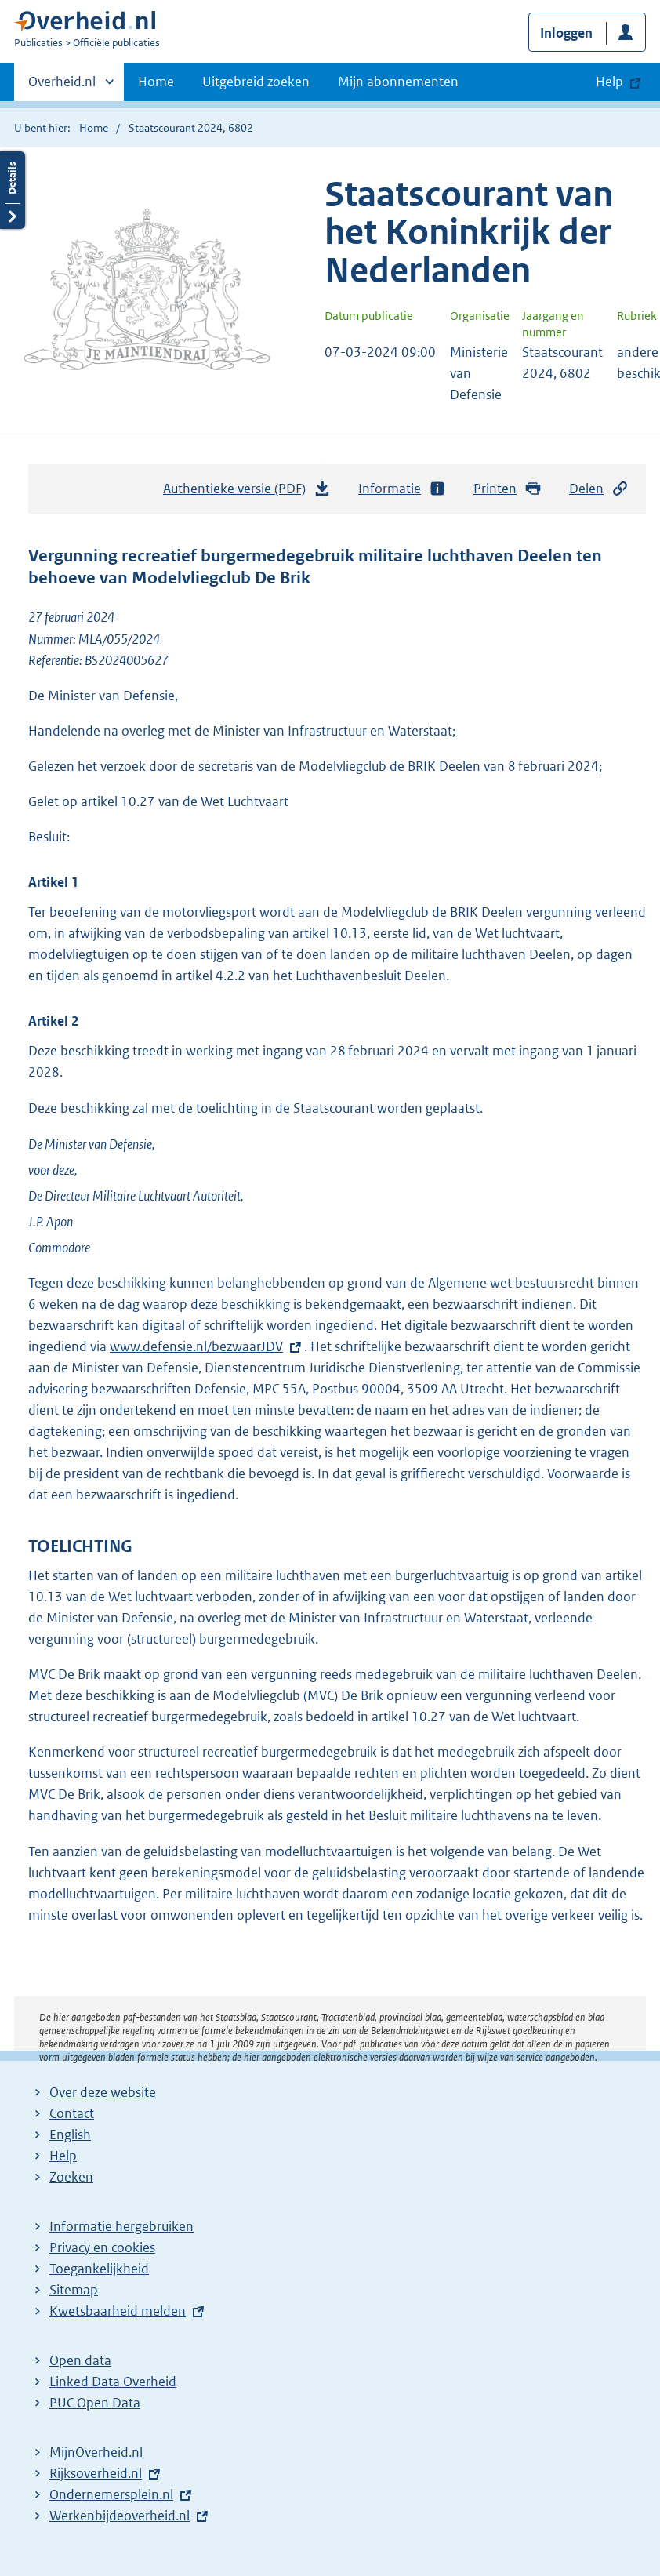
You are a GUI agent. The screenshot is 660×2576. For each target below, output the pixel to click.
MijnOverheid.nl (96, 2452)
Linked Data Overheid (112, 2381)
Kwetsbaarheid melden (117, 2311)
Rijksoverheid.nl (95, 2473)
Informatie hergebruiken (121, 2226)
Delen (599, 489)
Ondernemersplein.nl (111, 2494)
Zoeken (71, 2176)
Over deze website (102, 2092)
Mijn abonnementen (398, 81)
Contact (71, 2113)
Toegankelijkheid (99, 2268)
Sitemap (73, 2289)
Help (63, 2155)
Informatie (402, 489)
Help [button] (609, 81)
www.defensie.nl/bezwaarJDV (196, 1346)
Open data (80, 2360)
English (70, 2134)
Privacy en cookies (102, 2247)
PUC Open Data (94, 2402)
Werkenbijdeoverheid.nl (119, 2515)
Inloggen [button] (566, 33)
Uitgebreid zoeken (256, 81)
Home (156, 81)
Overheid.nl (62, 86)
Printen (507, 489)
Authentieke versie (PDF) (247, 492)
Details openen (12, 190)
